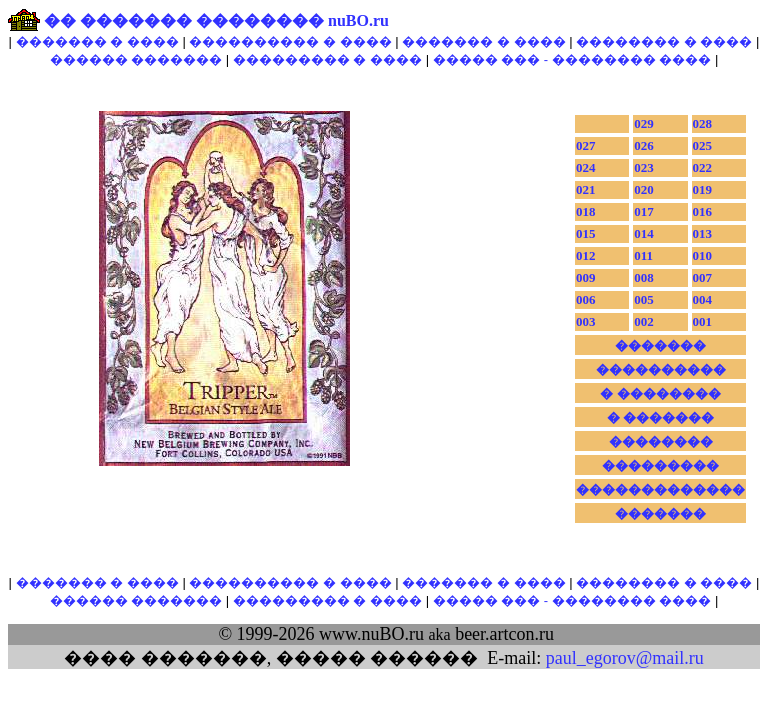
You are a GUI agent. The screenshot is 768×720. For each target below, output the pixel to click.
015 (586, 233)
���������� (661, 369)
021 (586, 189)
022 (703, 167)
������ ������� (136, 59)
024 (586, 167)
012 (586, 255)
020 (644, 189)
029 (644, 123)
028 (703, 123)
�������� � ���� (664, 41)
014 (644, 233)
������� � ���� (97, 41)
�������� (661, 441)
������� (660, 345)
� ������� (660, 417)
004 (703, 299)
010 (703, 255)
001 (703, 321)
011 (643, 255)
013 (703, 233)
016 (703, 211)
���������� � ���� (290, 41)
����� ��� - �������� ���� (572, 59)
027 (586, 145)
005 (644, 299)
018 (586, 211)
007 (703, 277)
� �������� (660, 393)
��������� (660, 465)
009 (586, 277)
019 (703, 189)
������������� (660, 489)
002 (644, 321)
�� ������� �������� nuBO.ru (216, 20)
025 (703, 145)
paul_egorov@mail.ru (625, 658)
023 (644, 167)
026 (644, 145)
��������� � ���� (327, 59)
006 (586, 299)
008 (644, 277)
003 (586, 321)
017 (644, 211)
